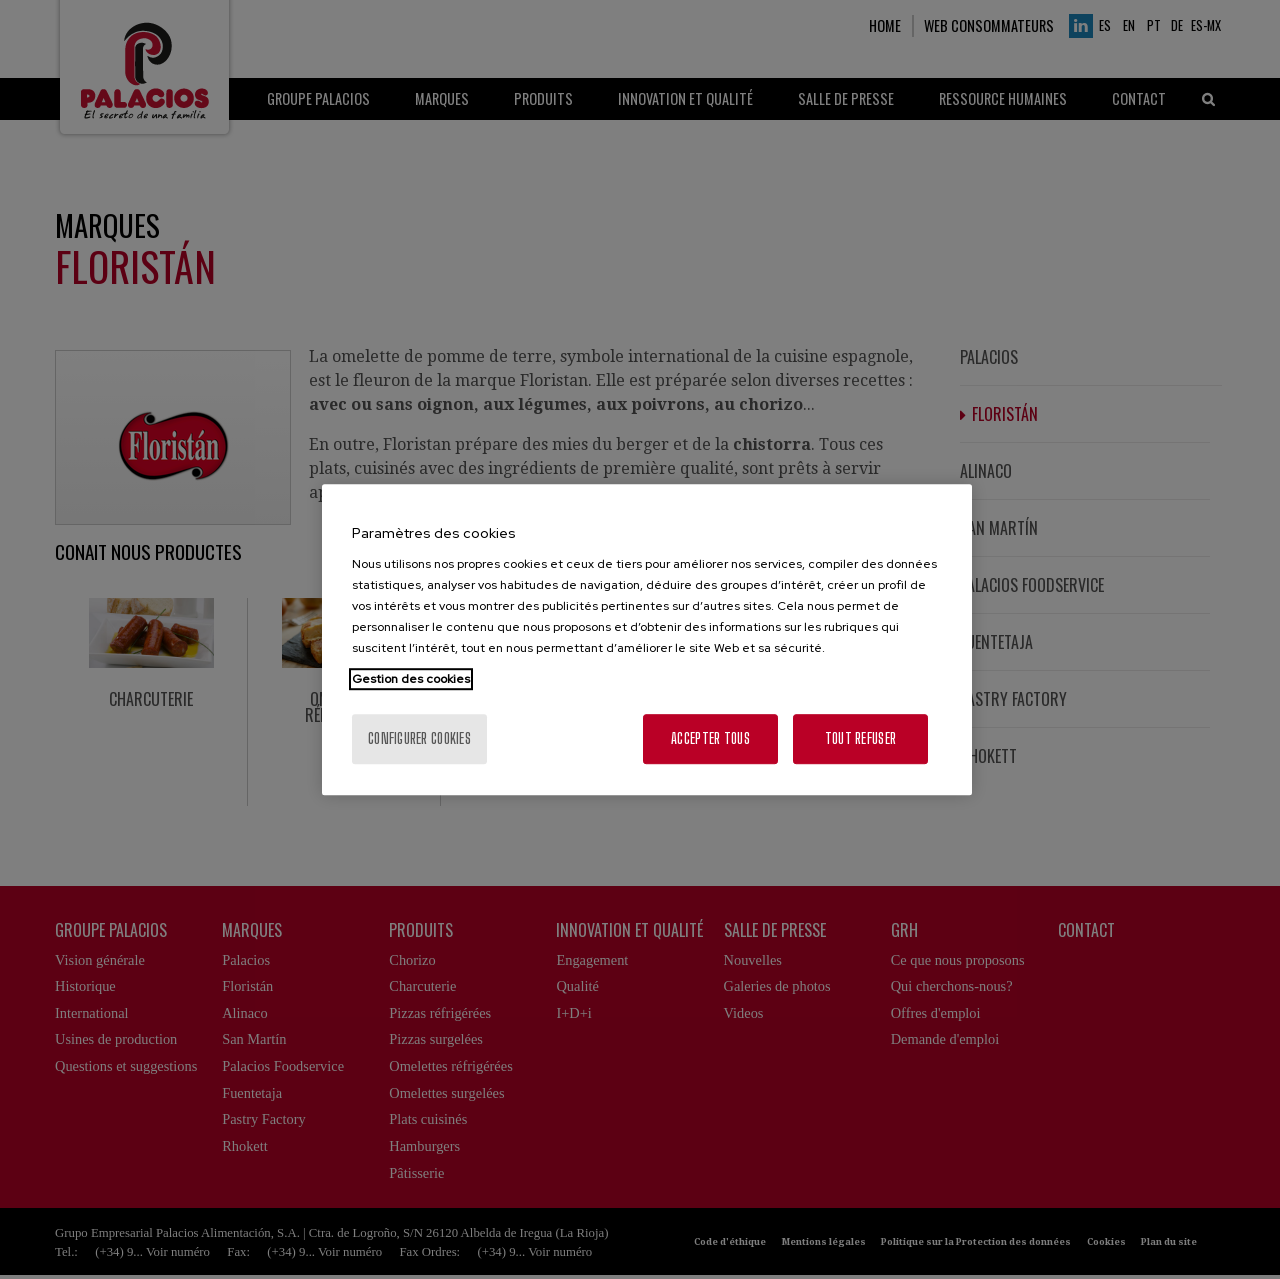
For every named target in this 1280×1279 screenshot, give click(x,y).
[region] (647, 640)
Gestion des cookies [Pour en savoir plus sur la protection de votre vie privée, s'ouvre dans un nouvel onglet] (411, 679)
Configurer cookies (419, 738)
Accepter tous (710, 738)
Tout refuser (860, 738)
